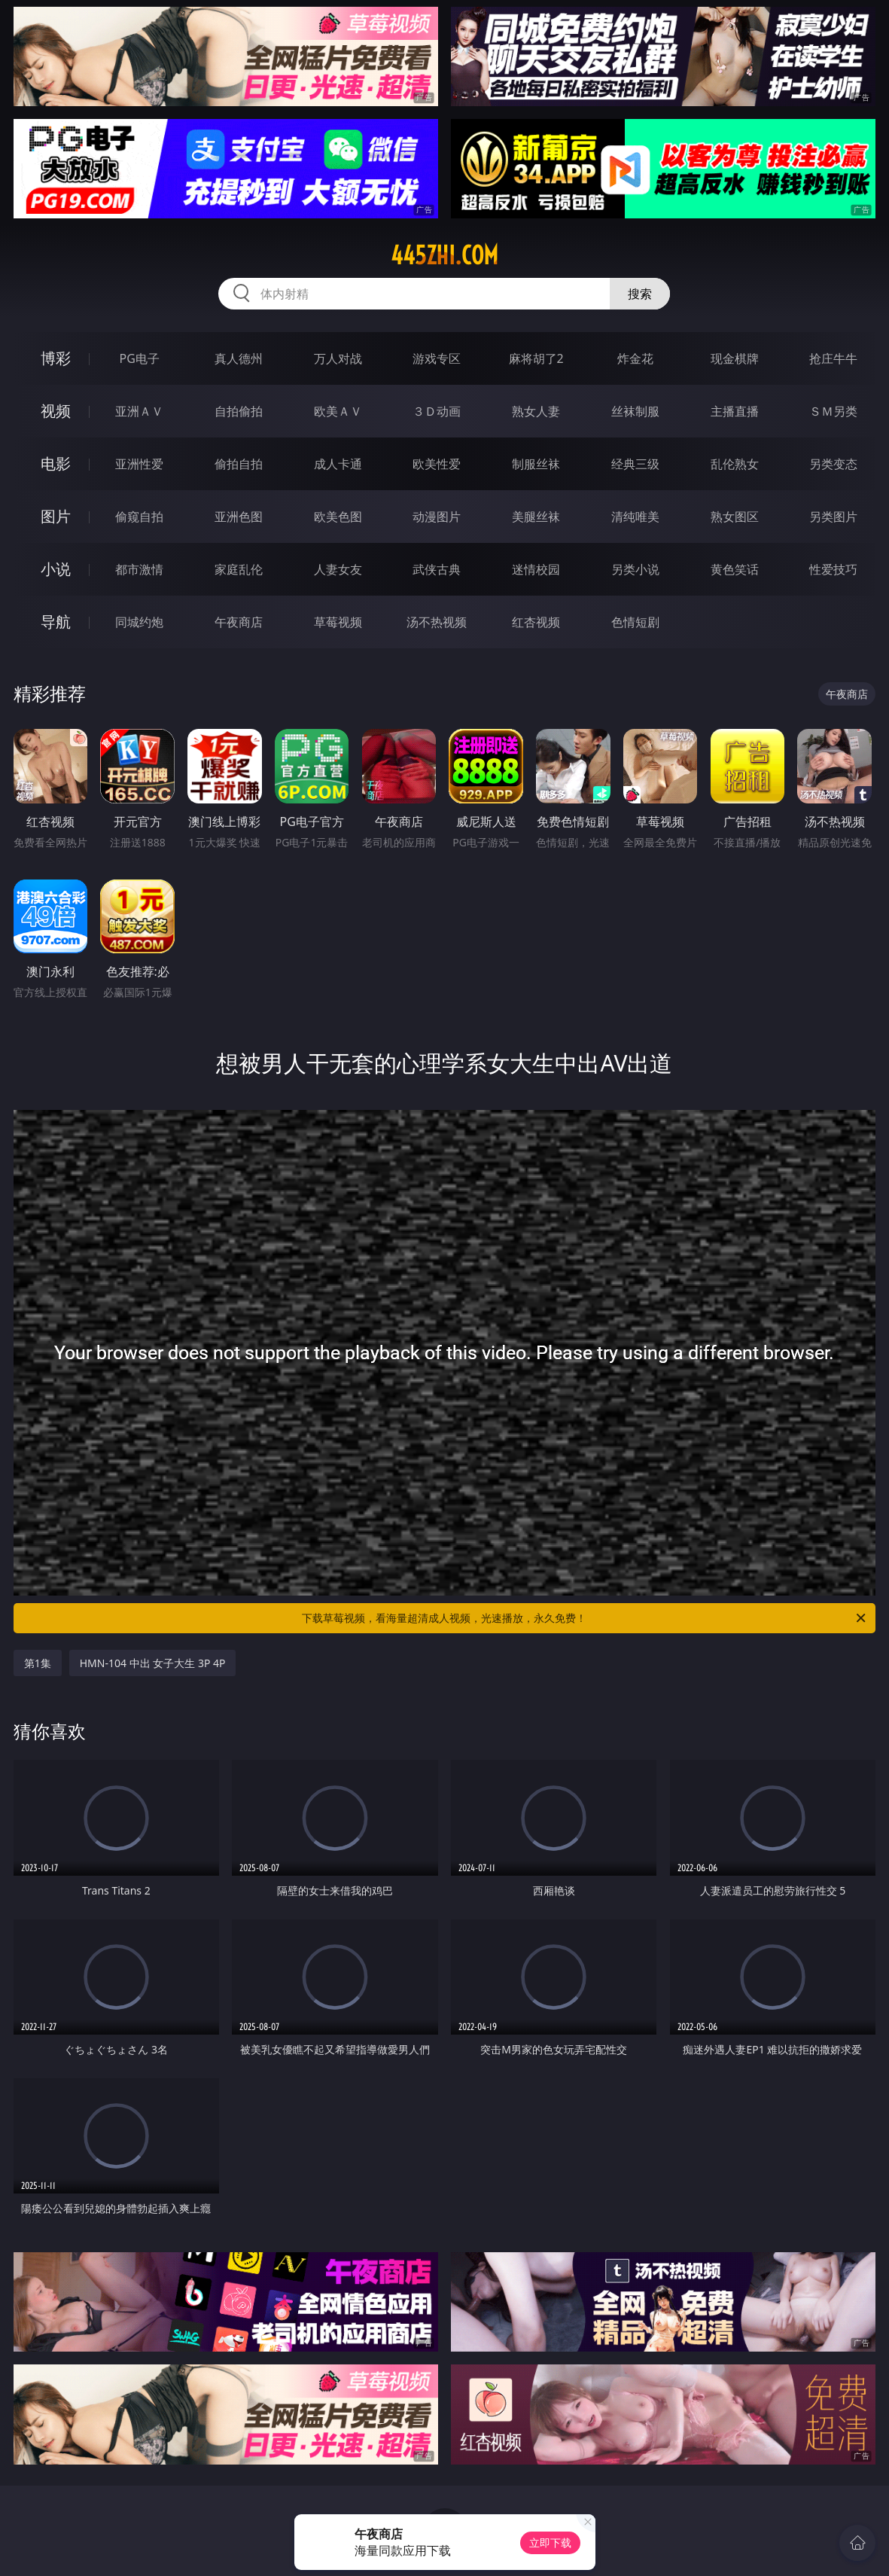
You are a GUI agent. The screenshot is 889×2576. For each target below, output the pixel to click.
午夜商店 (239, 622)
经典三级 (635, 464)
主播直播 (735, 411)
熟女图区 (735, 516)
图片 (56, 516)
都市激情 (139, 569)
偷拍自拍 (239, 464)
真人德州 (239, 358)
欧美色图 (338, 516)
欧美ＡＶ (338, 411)
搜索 (640, 293)
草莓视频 (338, 622)
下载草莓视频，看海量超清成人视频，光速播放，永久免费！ (585, 1618)
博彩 (56, 358)
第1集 (37, 1663)
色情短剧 (635, 622)
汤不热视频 (436, 622)
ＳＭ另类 (833, 411)
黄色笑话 (735, 569)
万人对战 (338, 358)
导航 (56, 621)
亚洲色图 (239, 516)
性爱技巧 (833, 569)
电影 (56, 463)
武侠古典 (437, 569)
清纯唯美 (635, 516)
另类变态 (833, 464)
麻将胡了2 (536, 358)
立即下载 (550, 2542)
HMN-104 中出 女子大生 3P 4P (153, 1663)
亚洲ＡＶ (139, 411)
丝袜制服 (635, 411)
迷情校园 (536, 569)
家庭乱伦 (239, 569)
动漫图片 (437, 516)
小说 (56, 569)
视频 (56, 411)
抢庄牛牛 (833, 358)
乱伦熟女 (735, 464)
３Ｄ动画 (437, 411)
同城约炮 (139, 622)
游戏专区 (437, 358)
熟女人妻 (536, 411)
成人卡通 (338, 464)
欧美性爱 (437, 464)
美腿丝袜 (536, 516)
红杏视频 (536, 622)
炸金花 (635, 358)
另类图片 (833, 516)
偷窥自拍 (139, 516)
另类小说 (635, 569)
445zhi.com (444, 255)
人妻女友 (338, 569)
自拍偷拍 (239, 411)
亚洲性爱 (139, 464)
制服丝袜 (536, 464)
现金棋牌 (735, 358)
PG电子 (140, 358)
